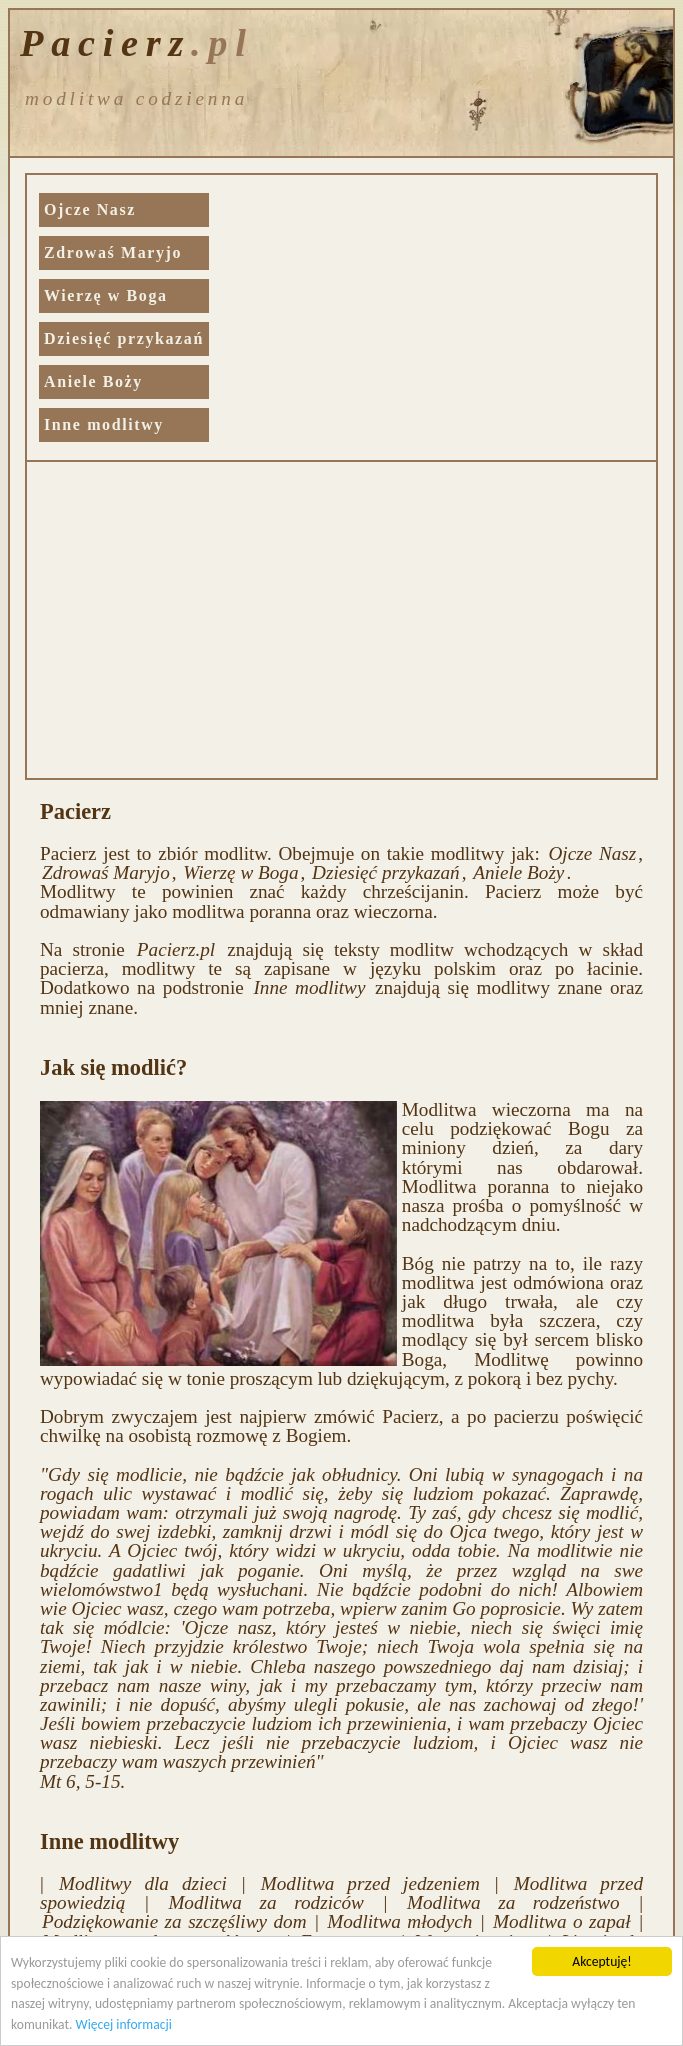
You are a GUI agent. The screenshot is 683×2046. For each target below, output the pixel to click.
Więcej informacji (124, 2024)
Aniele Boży (93, 381)
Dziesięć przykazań (124, 338)
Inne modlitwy (104, 424)
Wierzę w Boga (106, 295)
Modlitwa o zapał (562, 1921)
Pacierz (105, 41)
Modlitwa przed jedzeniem (370, 1883)
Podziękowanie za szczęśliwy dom (174, 1921)
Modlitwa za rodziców (266, 1902)
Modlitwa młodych (399, 1921)
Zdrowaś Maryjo (113, 252)
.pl (222, 41)
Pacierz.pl (176, 949)
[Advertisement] (341, 622)
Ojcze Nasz (90, 209)
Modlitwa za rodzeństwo (513, 1902)
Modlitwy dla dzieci (143, 1883)
